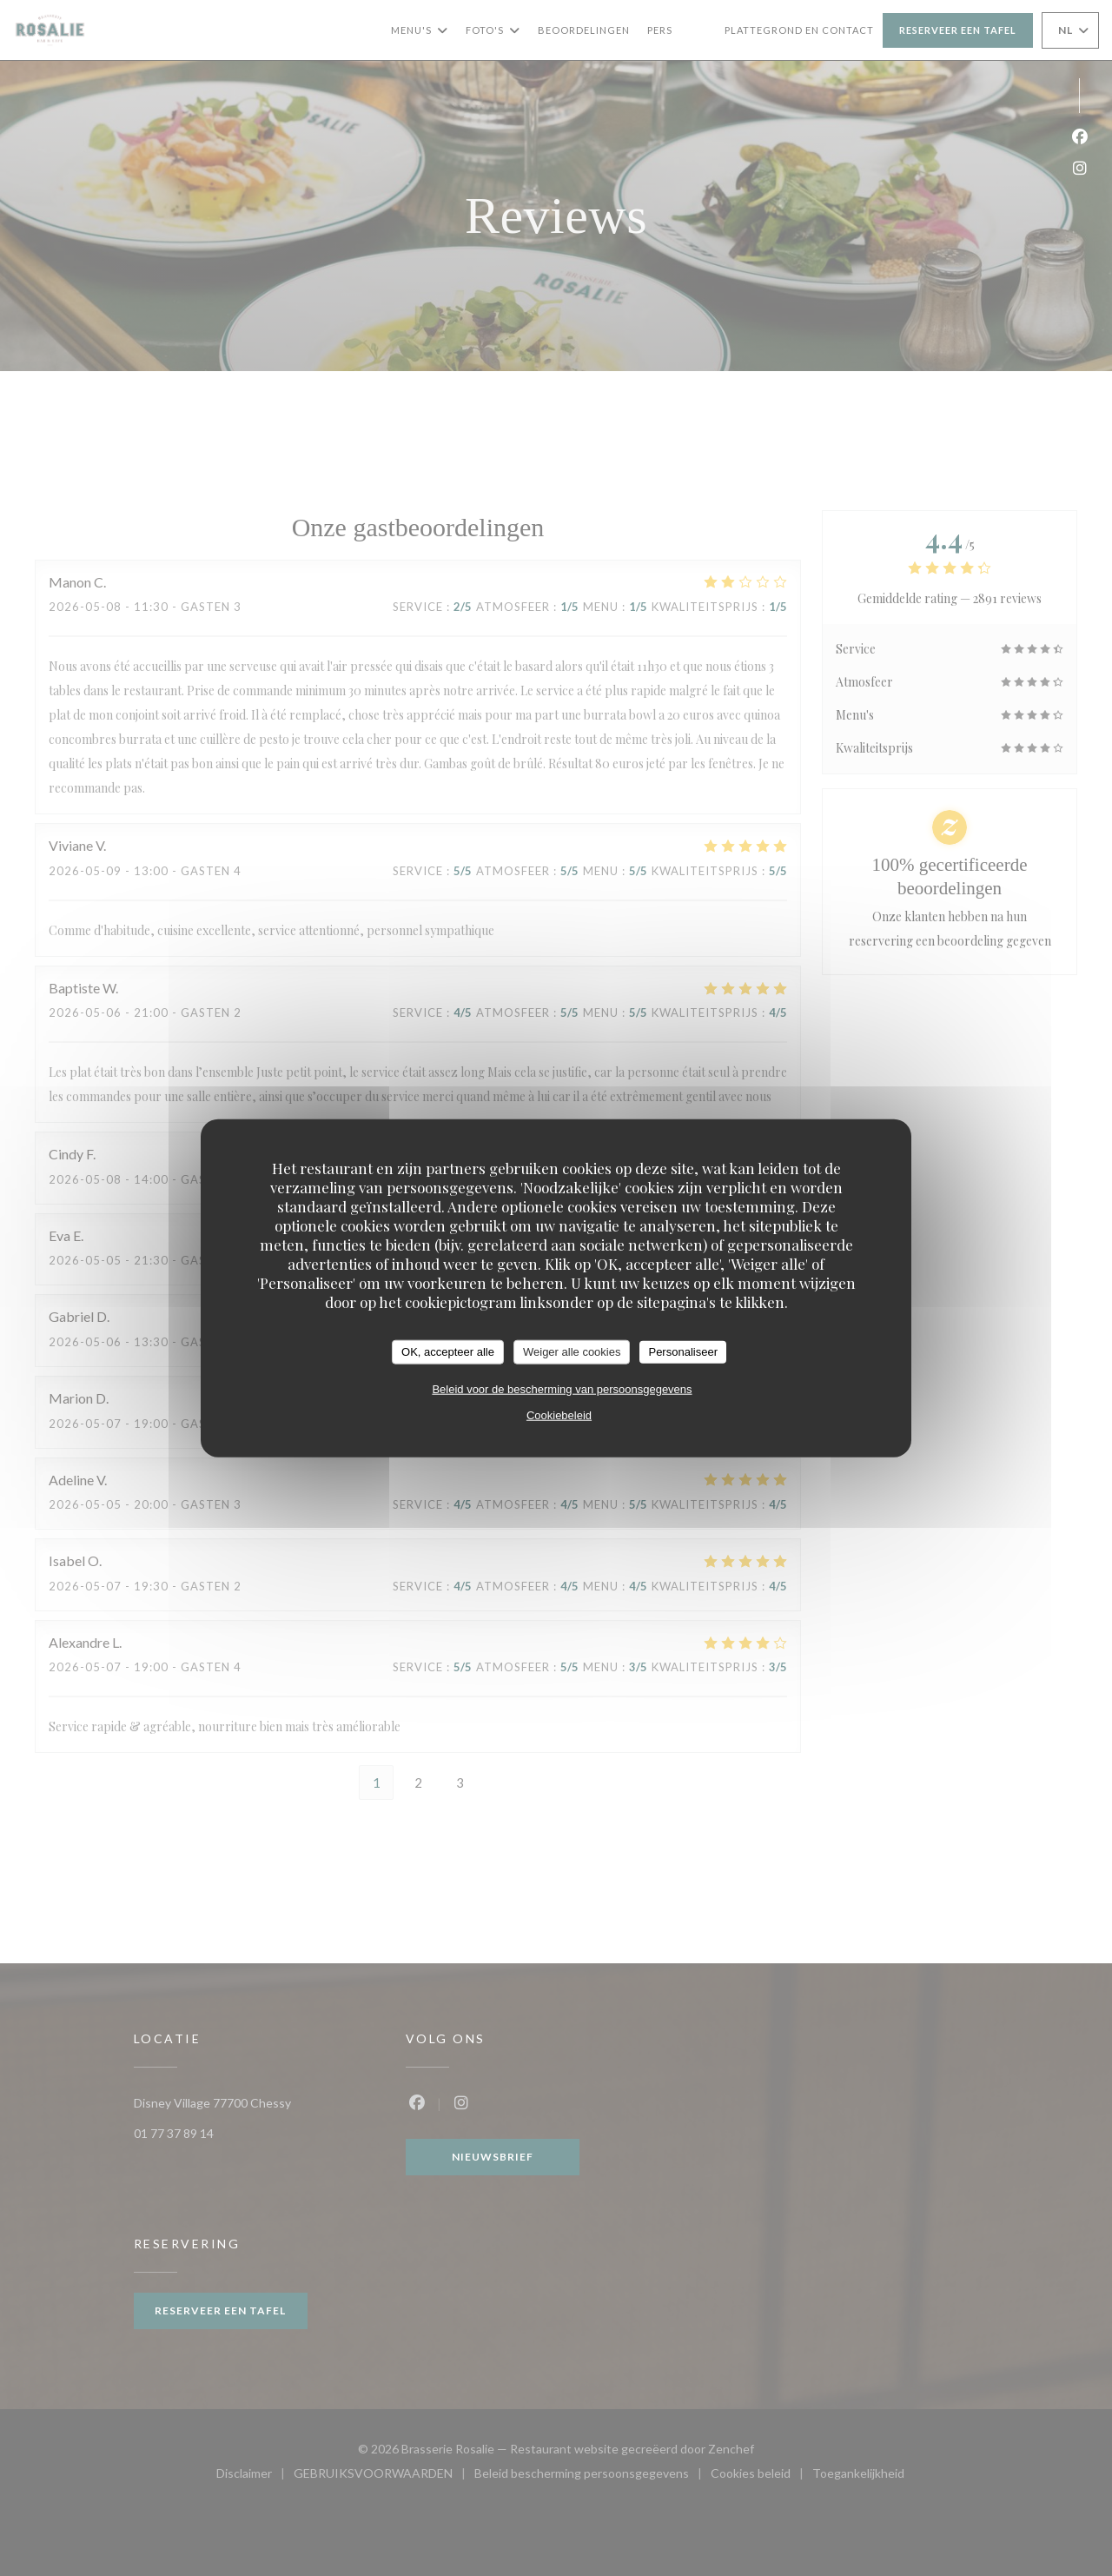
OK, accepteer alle (447, 1351)
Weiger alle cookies (571, 1351)
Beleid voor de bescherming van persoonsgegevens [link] (562, 1388)
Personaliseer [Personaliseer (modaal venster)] (683, 1351)
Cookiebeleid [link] (559, 1414)
